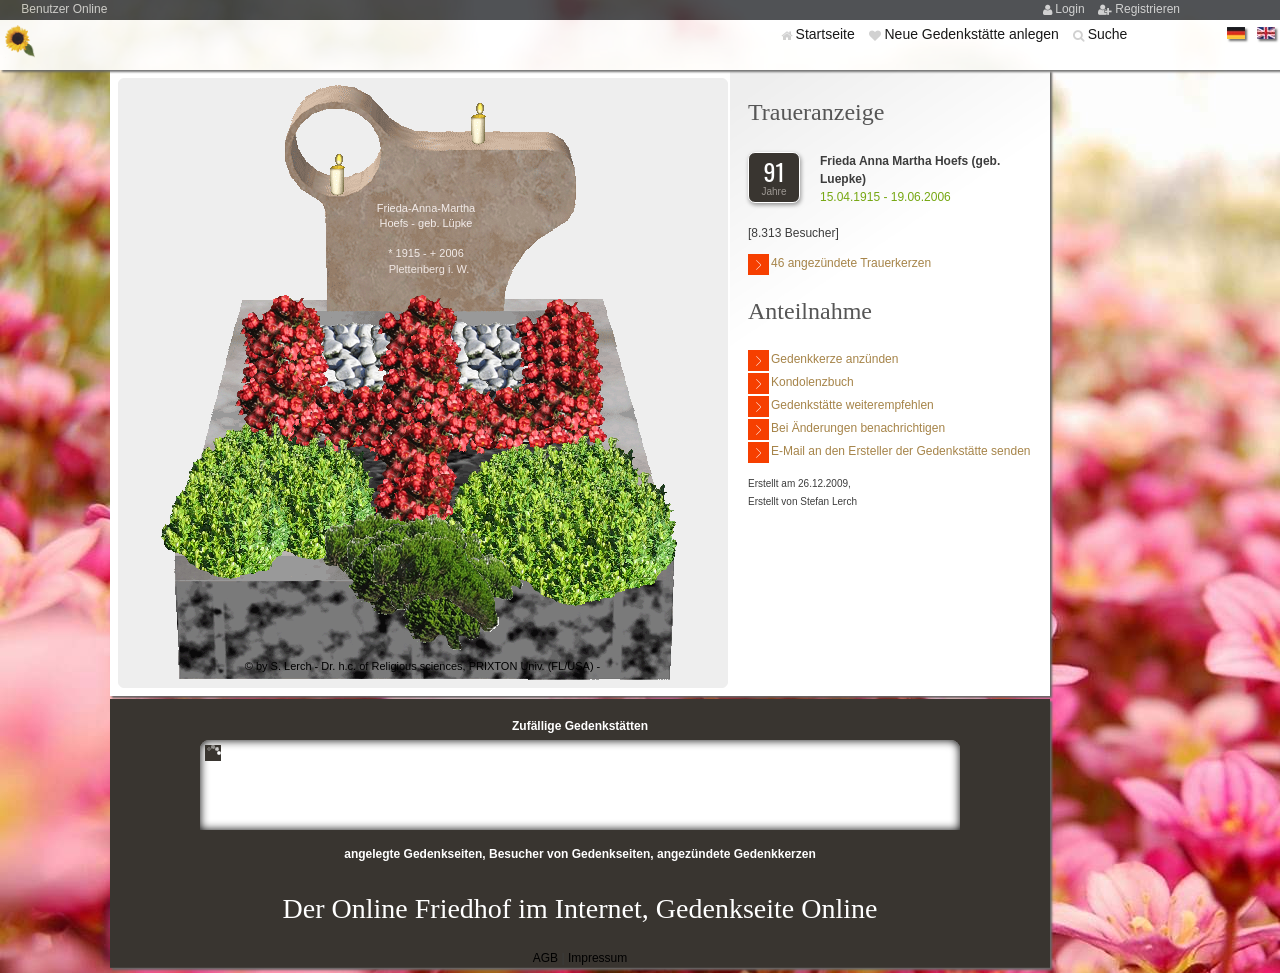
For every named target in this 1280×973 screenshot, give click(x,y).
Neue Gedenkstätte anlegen (973, 34)
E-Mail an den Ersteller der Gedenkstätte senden (889, 452)
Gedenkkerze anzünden (823, 360)
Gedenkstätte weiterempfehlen (841, 406)
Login (1071, 9)
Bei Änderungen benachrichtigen (846, 429)
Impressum (597, 958)
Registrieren (1147, 9)
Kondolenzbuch (801, 383)
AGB (545, 958)
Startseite (827, 34)
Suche (1108, 34)
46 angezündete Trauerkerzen (839, 264)
